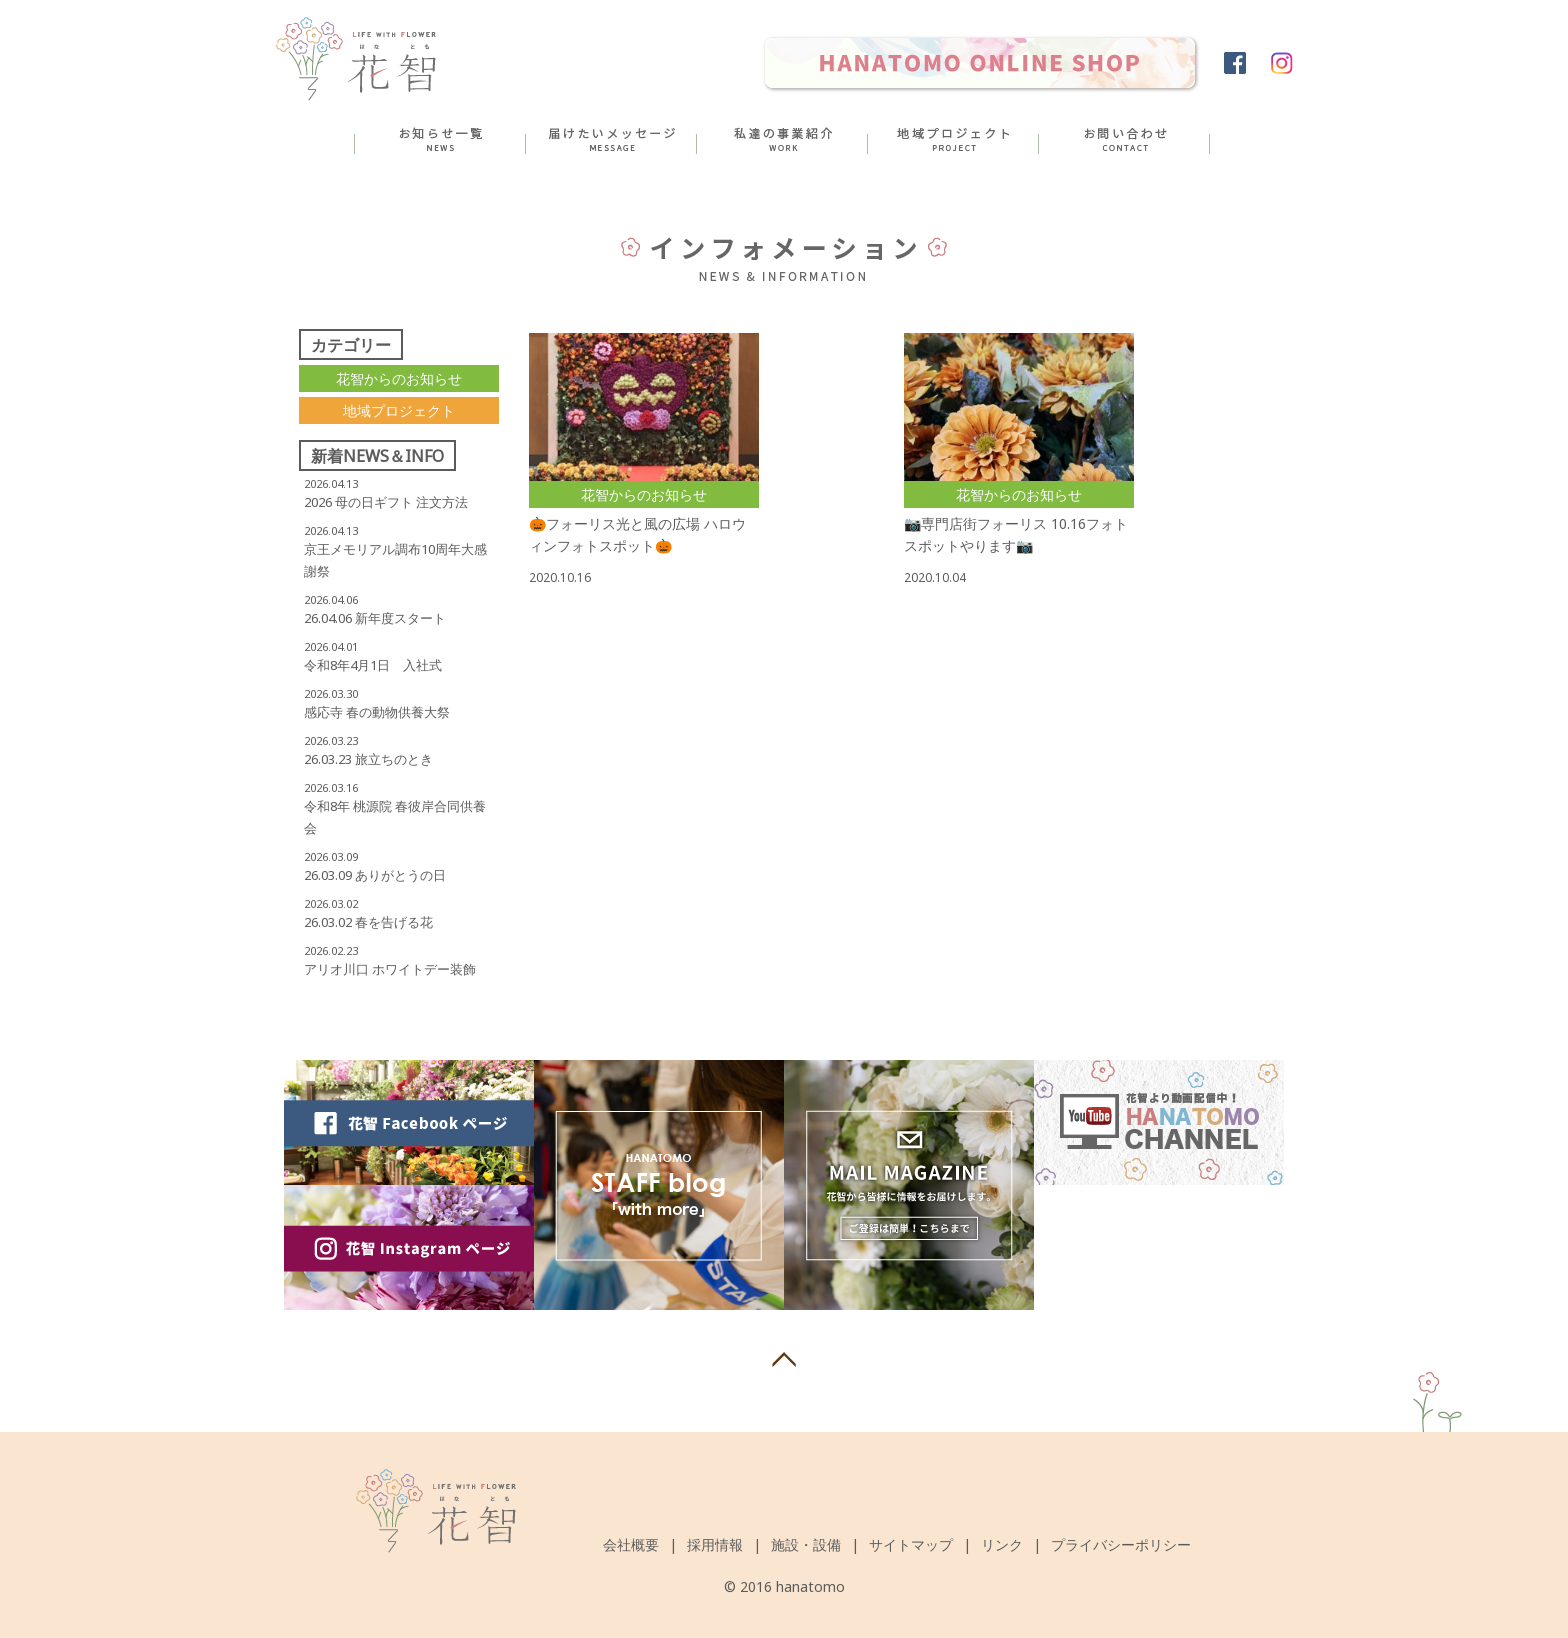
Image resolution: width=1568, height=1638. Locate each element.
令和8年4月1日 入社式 (373, 665)
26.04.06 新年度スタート (375, 618)
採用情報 (715, 1544)
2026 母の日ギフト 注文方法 (386, 502)
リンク (1002, 1544)
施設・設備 (806, 1544)
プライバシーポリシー (1121, 1544)
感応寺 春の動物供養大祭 (377, 712)
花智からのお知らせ (399, 378)
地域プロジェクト (399, 410)
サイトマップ (911, 1544)
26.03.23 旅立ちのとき (368, 759)
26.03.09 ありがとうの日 (375, 875)
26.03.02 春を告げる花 (368, 922)
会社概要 (631, 1544)
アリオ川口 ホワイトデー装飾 (390, 969)
